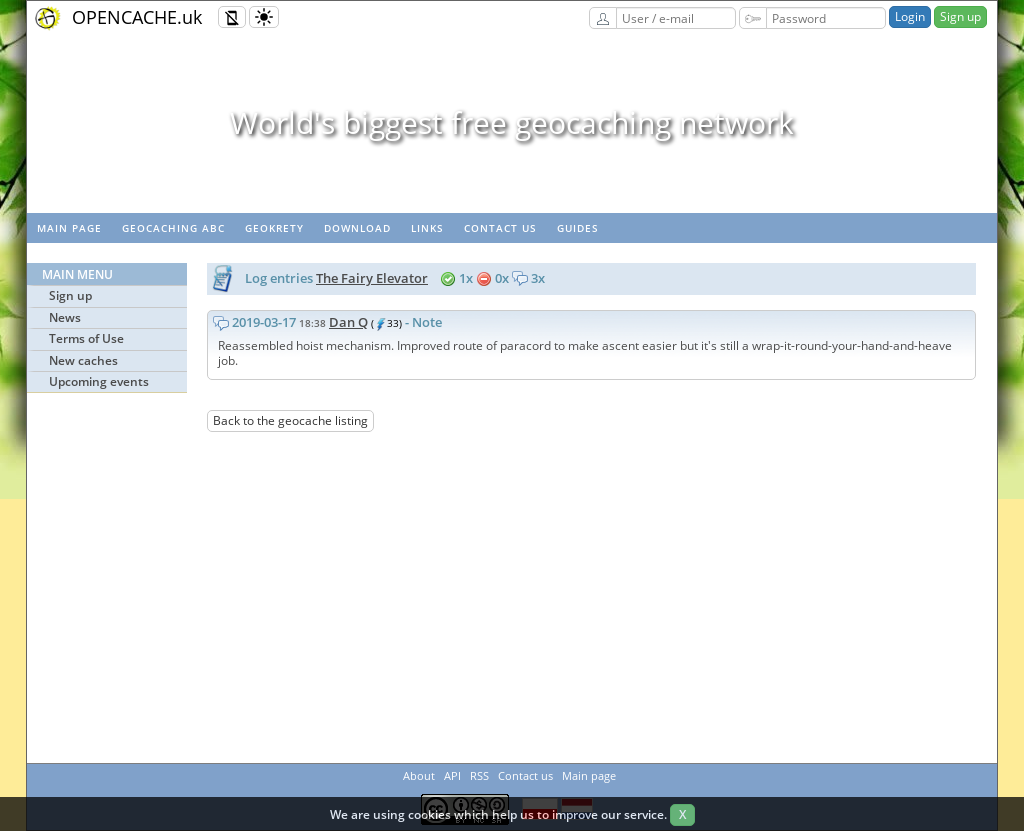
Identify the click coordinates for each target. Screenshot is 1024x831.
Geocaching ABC (173, 228)
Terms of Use (86, 338)
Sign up (960, 16)
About (419, 775)
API (452, 775)
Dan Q (348, 322)
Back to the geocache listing (290, 420)
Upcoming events (99, 381)
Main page (69, 228)
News (65, 317)
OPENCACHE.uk (137, 17)
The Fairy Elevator (372, 278)
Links (427, 228)
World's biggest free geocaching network (512, 122)
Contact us (500, 228)
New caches (83, 360)
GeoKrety (274, 228)
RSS (479, 775)
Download (357, 228)
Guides (578, 228)
